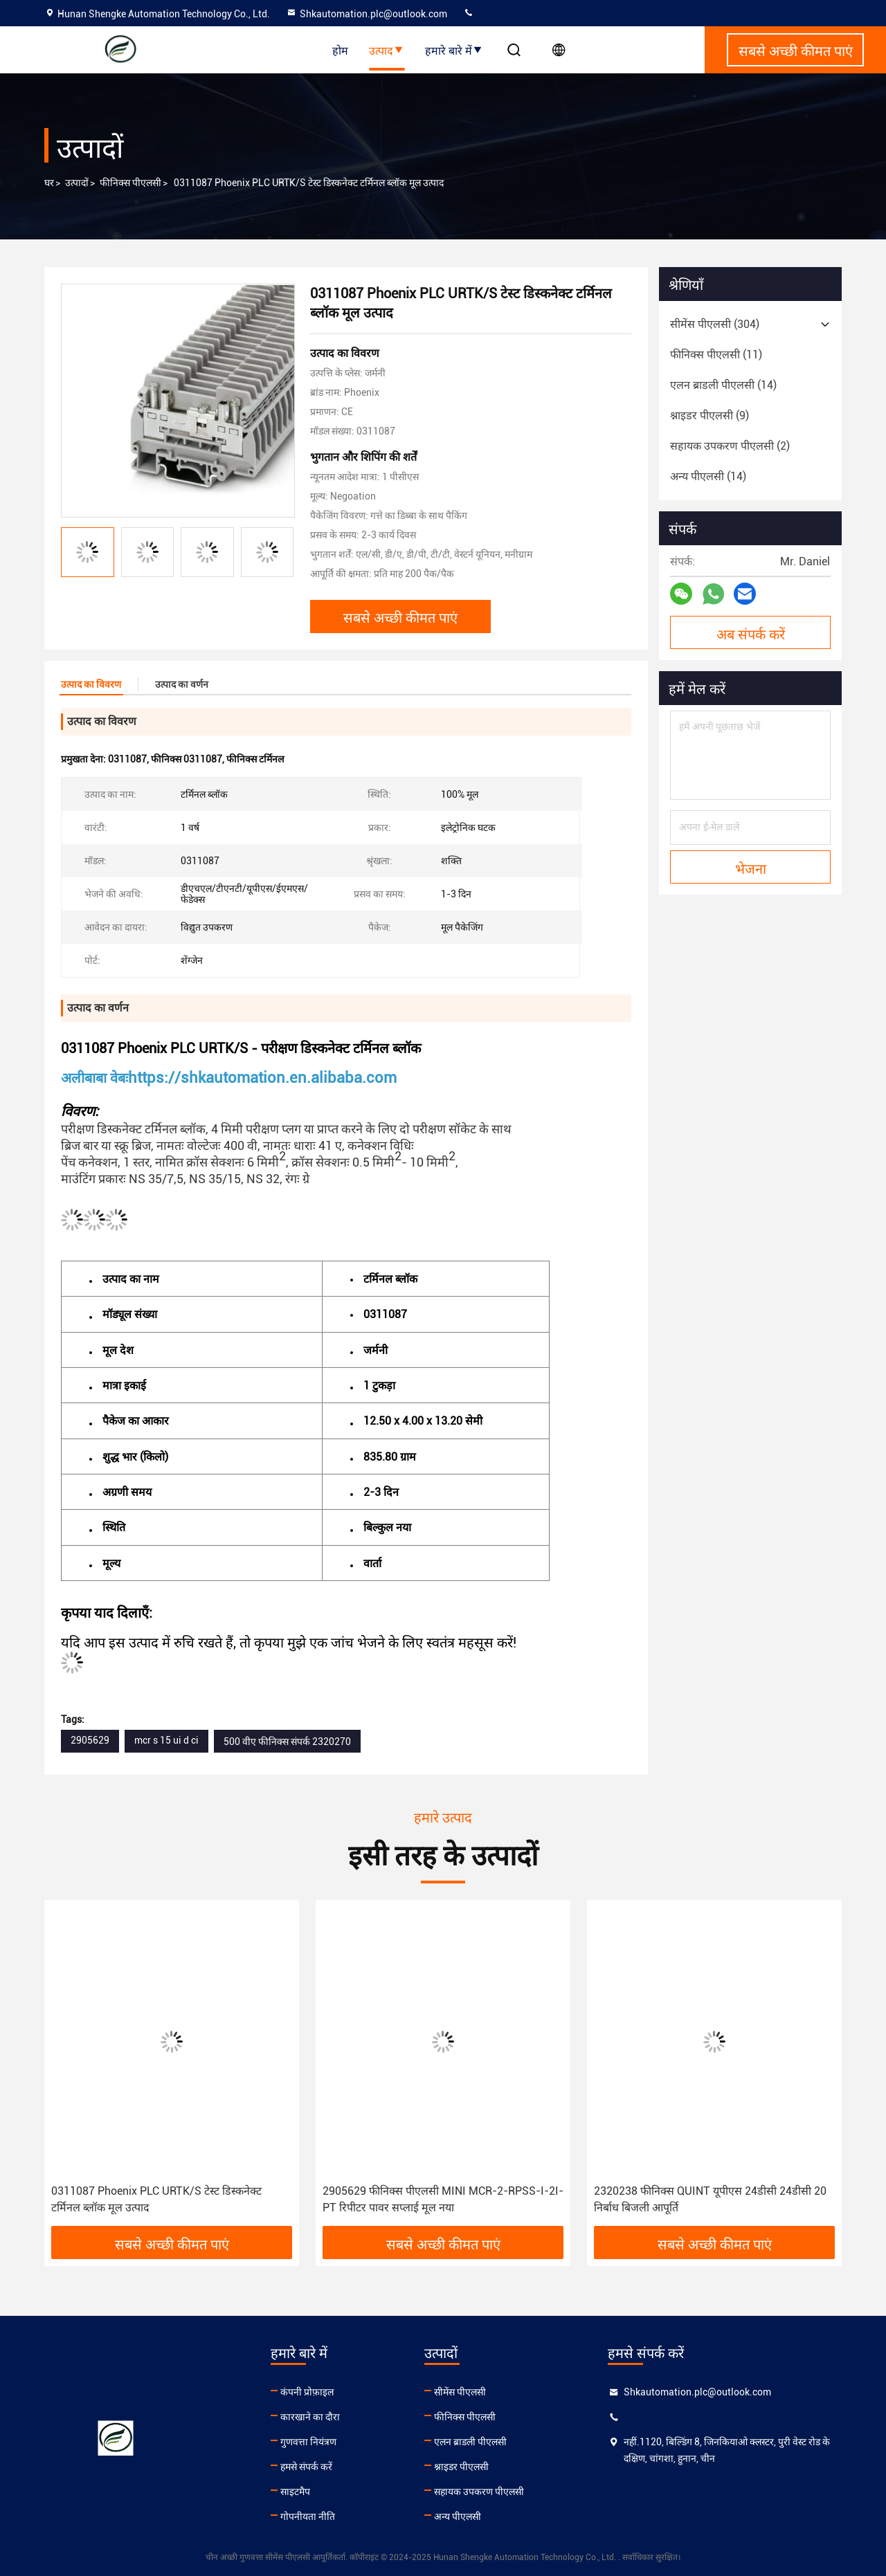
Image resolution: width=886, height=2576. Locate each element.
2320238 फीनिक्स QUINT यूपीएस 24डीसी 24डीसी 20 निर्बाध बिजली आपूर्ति (710, 2199)
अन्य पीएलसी (457, 2516)
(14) (723, 385)
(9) (709, 415)
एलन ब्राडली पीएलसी (470, 2441)
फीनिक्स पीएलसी (130, 182)
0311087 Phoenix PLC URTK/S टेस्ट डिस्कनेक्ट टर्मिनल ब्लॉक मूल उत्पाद (156, 2199)
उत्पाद (386, 50)
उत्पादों (77, 182)
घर (49, 182)
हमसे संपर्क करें (306, 2466)
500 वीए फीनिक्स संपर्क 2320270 (287, 1741)
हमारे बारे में (454, 50)
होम (340, 50)
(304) (714, 324)
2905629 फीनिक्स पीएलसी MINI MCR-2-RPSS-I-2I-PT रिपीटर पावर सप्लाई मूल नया (443, 2199)
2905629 (90, 1740)
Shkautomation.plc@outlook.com (366, 13)
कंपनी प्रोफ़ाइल (307, 2391)
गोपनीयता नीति (307, 2516)
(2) (730, 446)
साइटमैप (295, 2491)
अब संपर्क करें (750, 633)
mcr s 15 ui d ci (166, 1740)
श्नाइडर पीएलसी (461, 2466)
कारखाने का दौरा (310, 2416)
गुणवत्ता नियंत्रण (308, 2441)
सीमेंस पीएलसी (460, 2391)
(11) (716, 354)
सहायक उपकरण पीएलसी (479, 2491)
